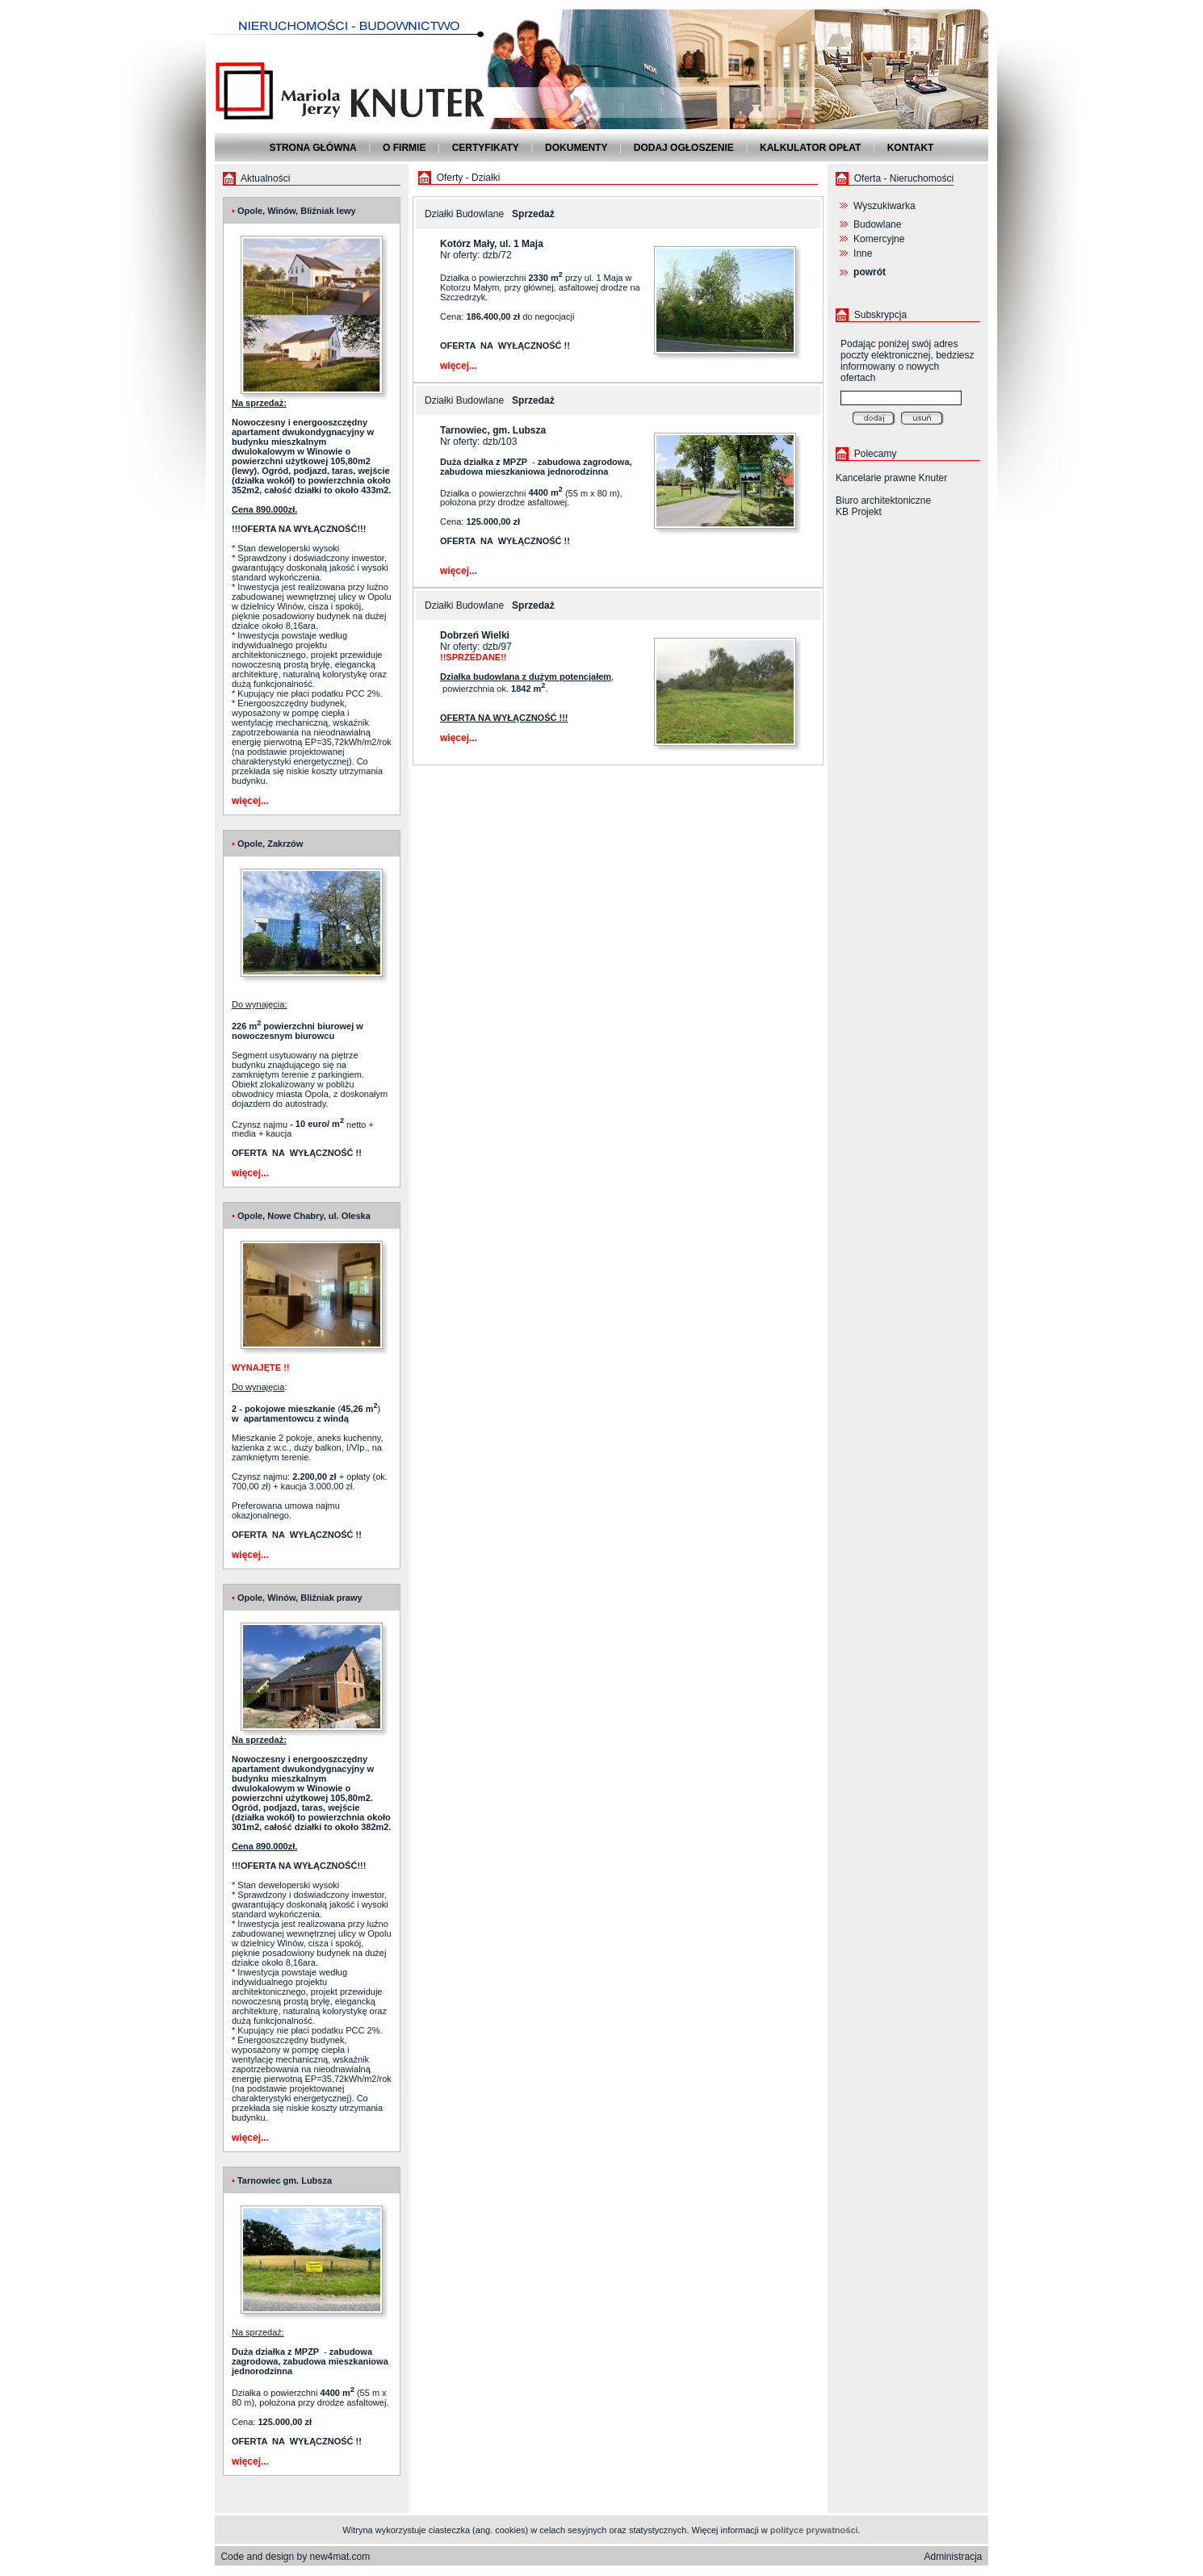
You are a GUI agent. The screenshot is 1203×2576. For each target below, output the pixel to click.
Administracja (953, 2556)
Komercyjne (878, 239)
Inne (862, 253)
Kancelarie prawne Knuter (891, 478)
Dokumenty (576, 147)
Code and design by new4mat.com (295, 2556)
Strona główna (313, 147)
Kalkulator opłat (810, 147)
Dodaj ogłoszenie (684, 147)
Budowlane (877, 224)
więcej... (250, 800)
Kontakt (910, 147)
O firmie (404, 147)
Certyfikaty (485, 147)
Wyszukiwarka (884, 206)
